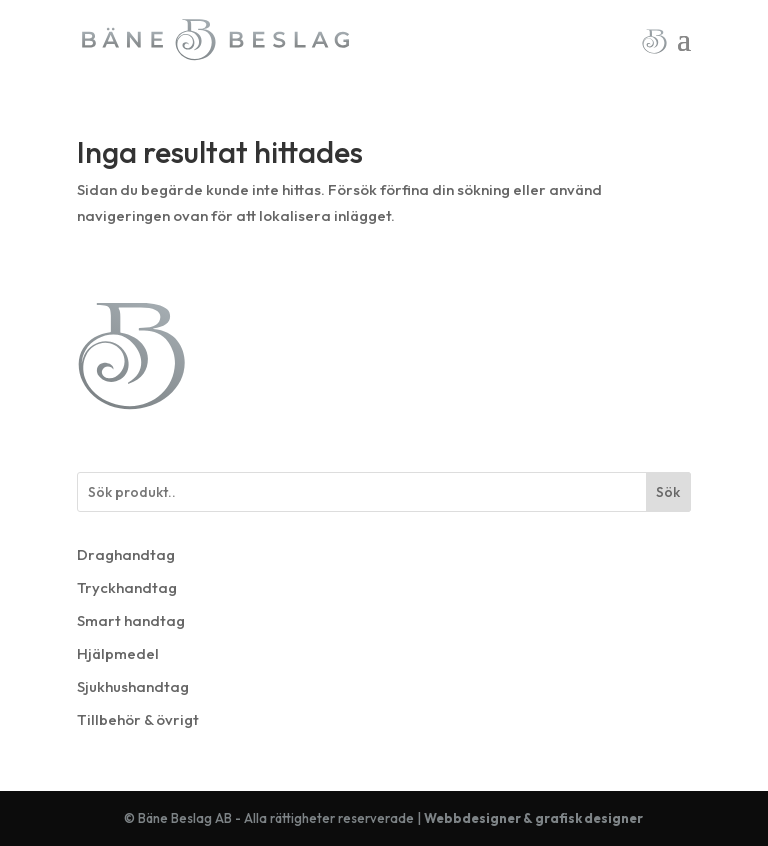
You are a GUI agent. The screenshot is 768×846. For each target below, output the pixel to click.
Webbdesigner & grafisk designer (533, 818)
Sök (668, 492)
